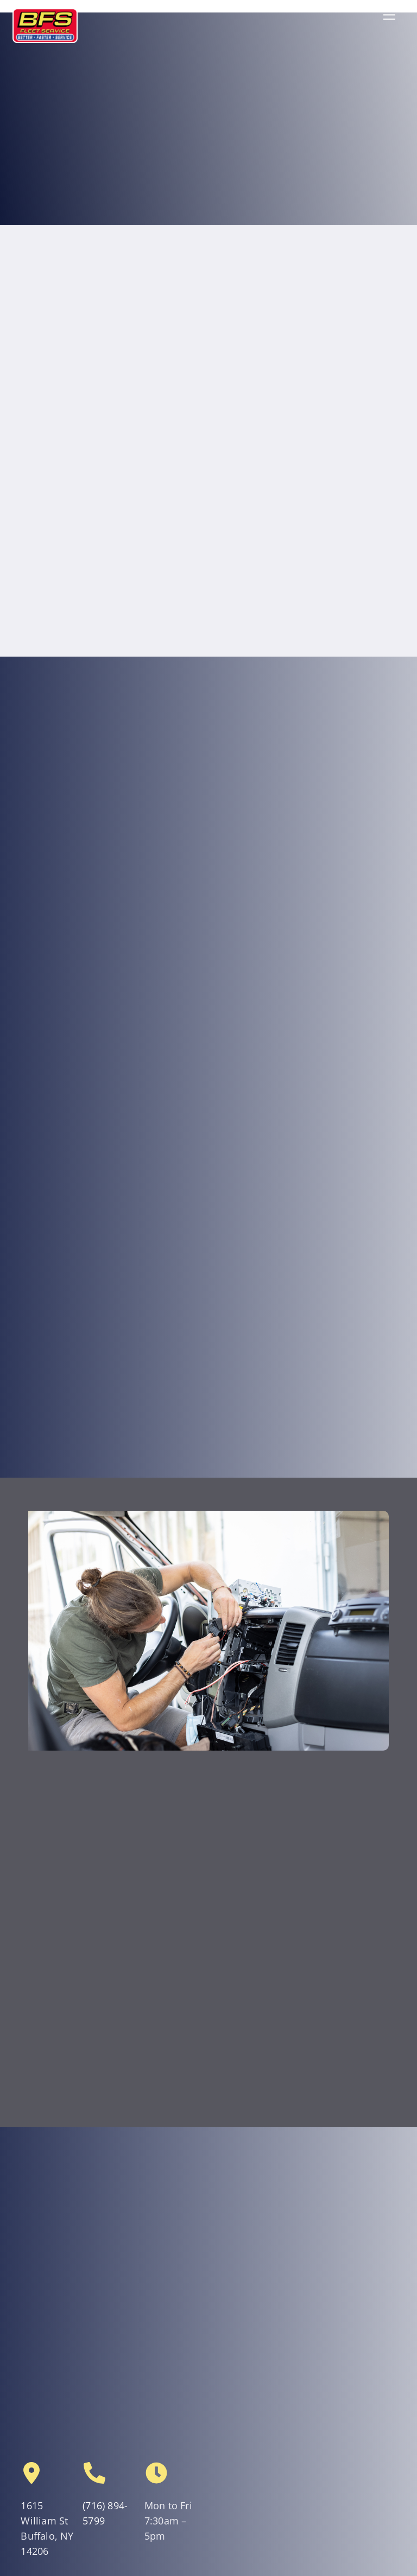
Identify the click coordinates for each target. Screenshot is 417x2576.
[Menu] (389, 14)
